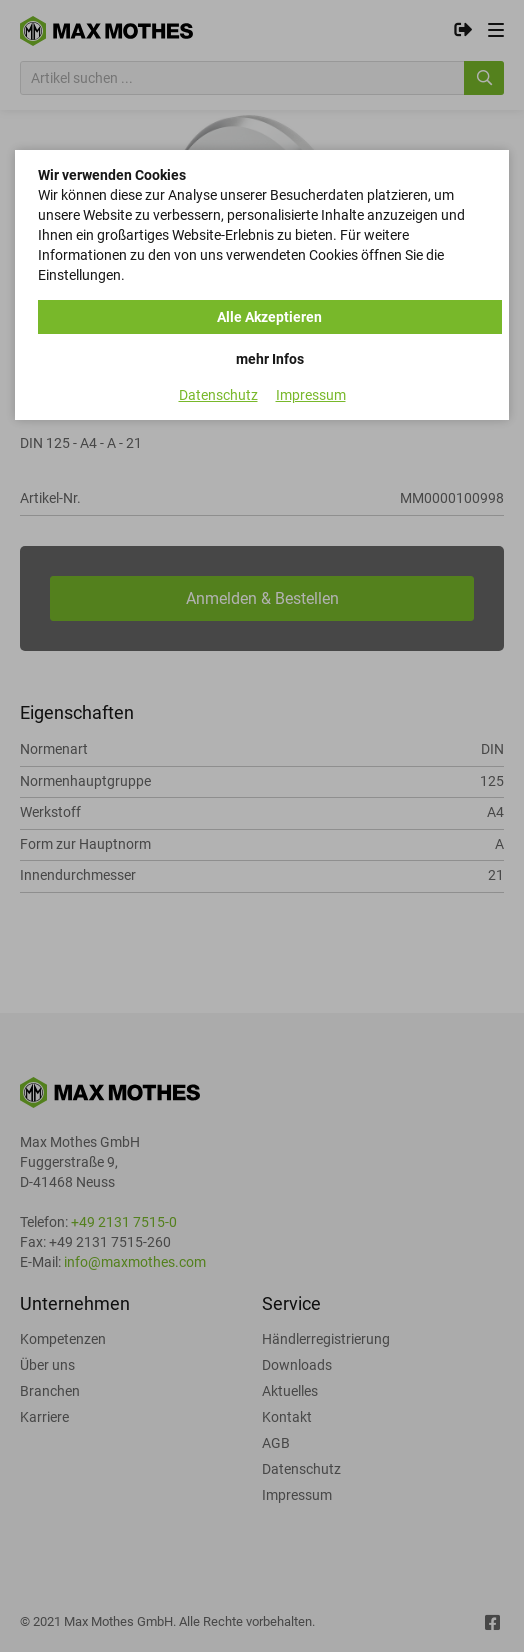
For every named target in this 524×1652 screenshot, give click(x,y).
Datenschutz (218, 395)
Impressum (311, 395)
